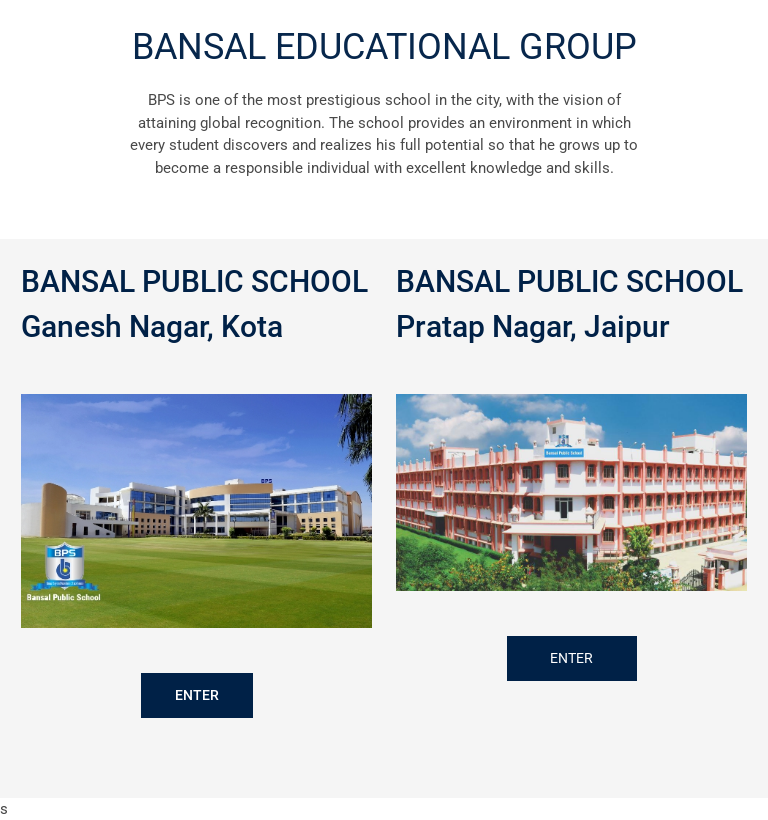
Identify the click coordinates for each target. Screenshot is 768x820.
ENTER (197, 695)
